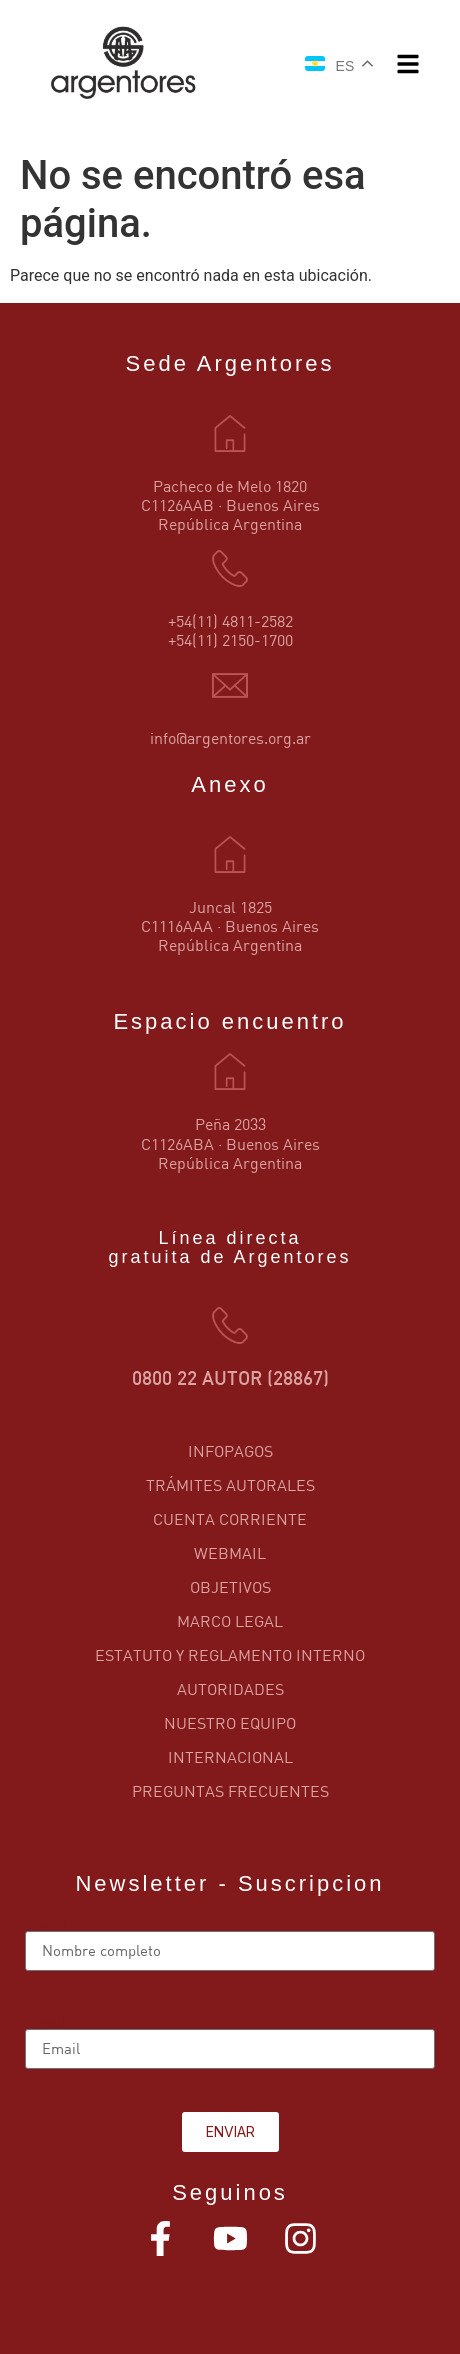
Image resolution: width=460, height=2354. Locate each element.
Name (46, 1923)
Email (45, 2021)
